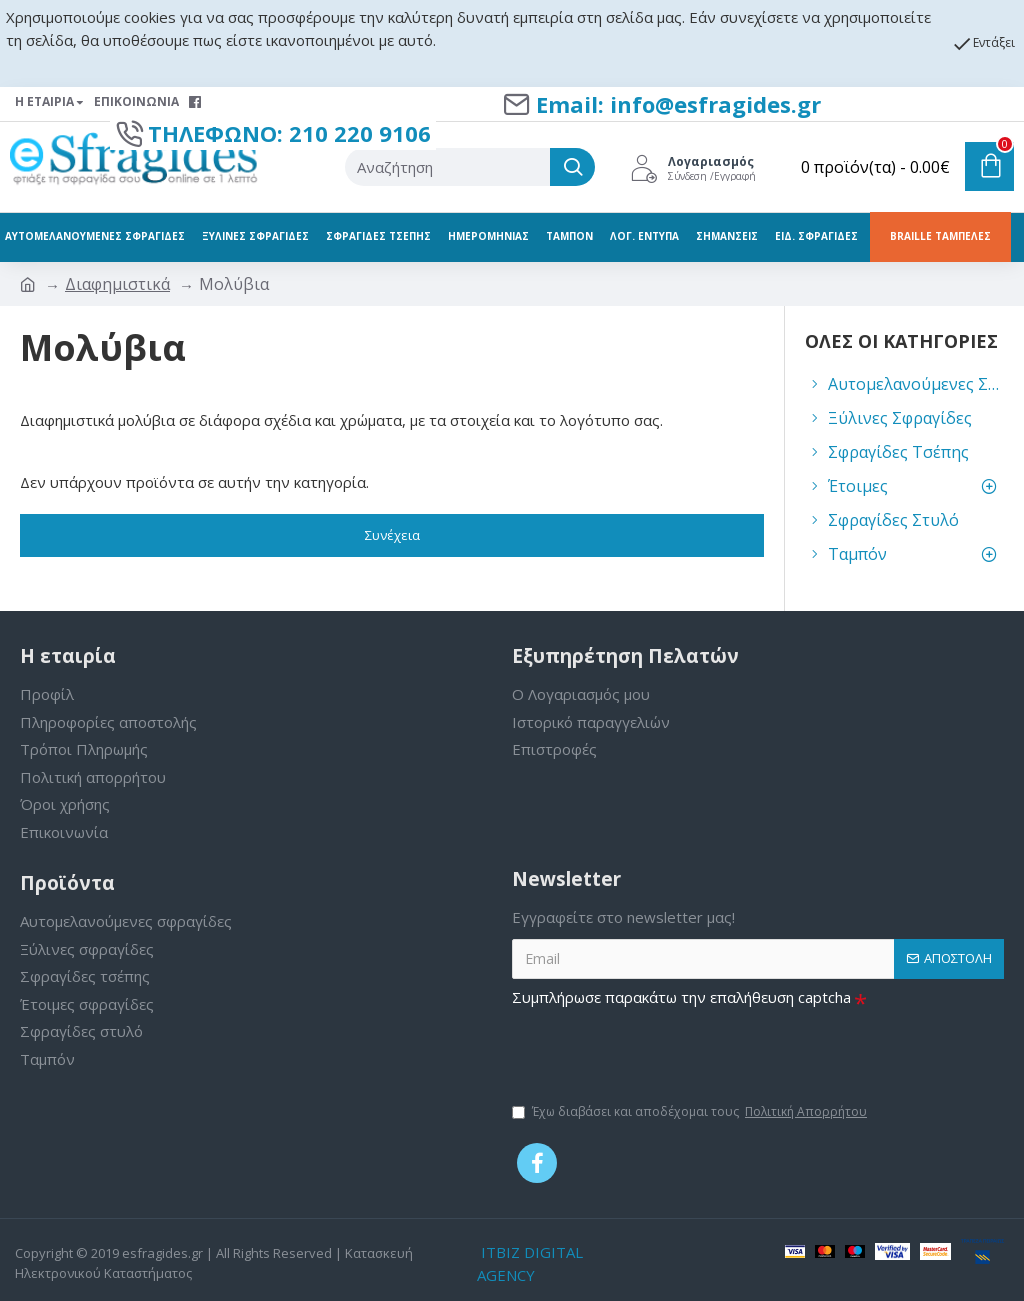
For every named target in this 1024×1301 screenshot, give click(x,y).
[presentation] (664, 1052)
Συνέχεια (392, 535)
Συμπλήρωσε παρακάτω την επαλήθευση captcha (681, 997)
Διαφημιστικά (117, 284)
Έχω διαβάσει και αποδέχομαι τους (691, 1112)
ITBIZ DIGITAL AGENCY (530, 1263)
